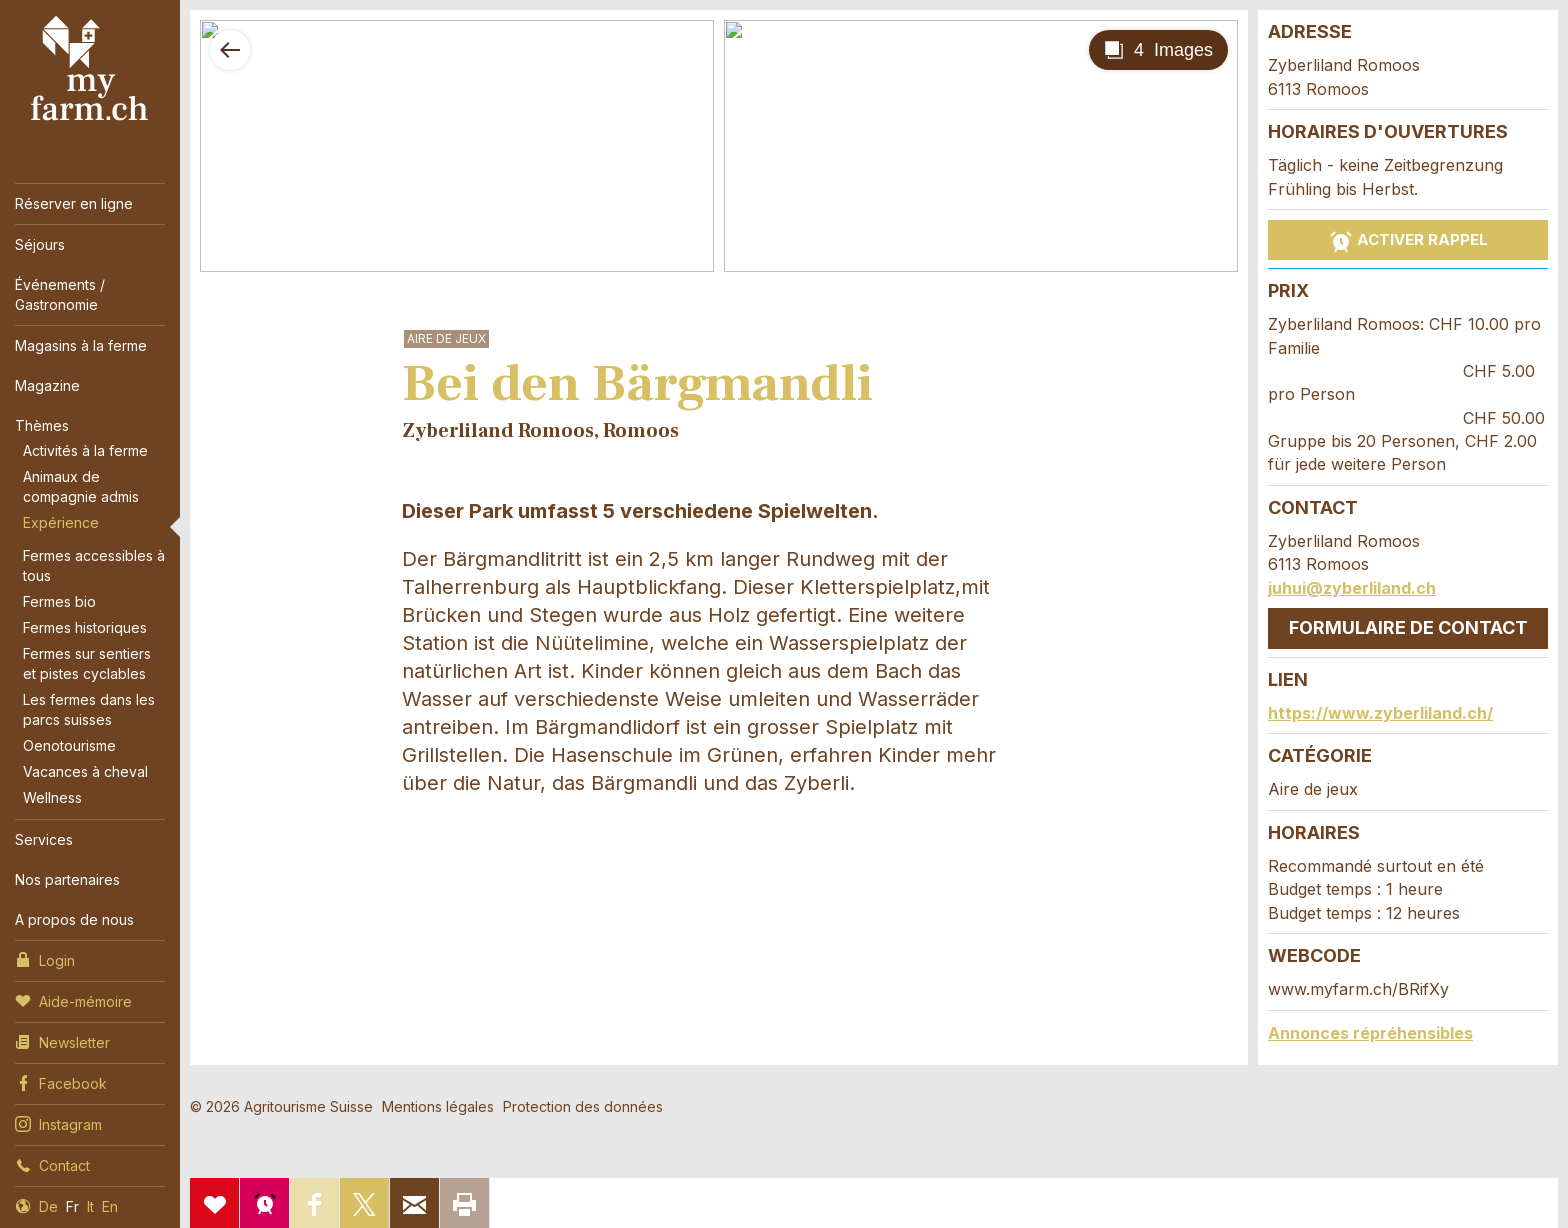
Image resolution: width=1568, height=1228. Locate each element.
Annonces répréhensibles (1370, 1033)
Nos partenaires (67, 879)
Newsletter (62, 1041)
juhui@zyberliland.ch (1352, 588)
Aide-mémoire (73, 1000)
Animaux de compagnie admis (81, 486)
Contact (52, 1164)
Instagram (58, 1123)
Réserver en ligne (74, 203)
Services (44, 839)
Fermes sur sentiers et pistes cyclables (87, 663)
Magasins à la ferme (81, 345)
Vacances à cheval (85, 771)
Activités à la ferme (85, 450)
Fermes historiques (85, 627)
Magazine (47, 385)
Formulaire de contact (1408, 627)
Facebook (61, 1082)
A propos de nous (74, 919)
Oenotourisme (69, 745)
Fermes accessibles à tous (94, 565)
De (48, 1206)
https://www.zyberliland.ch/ (1380, 713)
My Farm (90, 69)
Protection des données (583, 1106)
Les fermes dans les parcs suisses (89, 709)
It (90, 1206)
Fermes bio (59, 601)
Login (45, 959)
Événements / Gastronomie (60, 294)
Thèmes (42, 425)
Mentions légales (438, 1106)
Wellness (52, 797)
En (110, 1206)
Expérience (61, 522)
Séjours (40, 244)
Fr (72, 1206)
